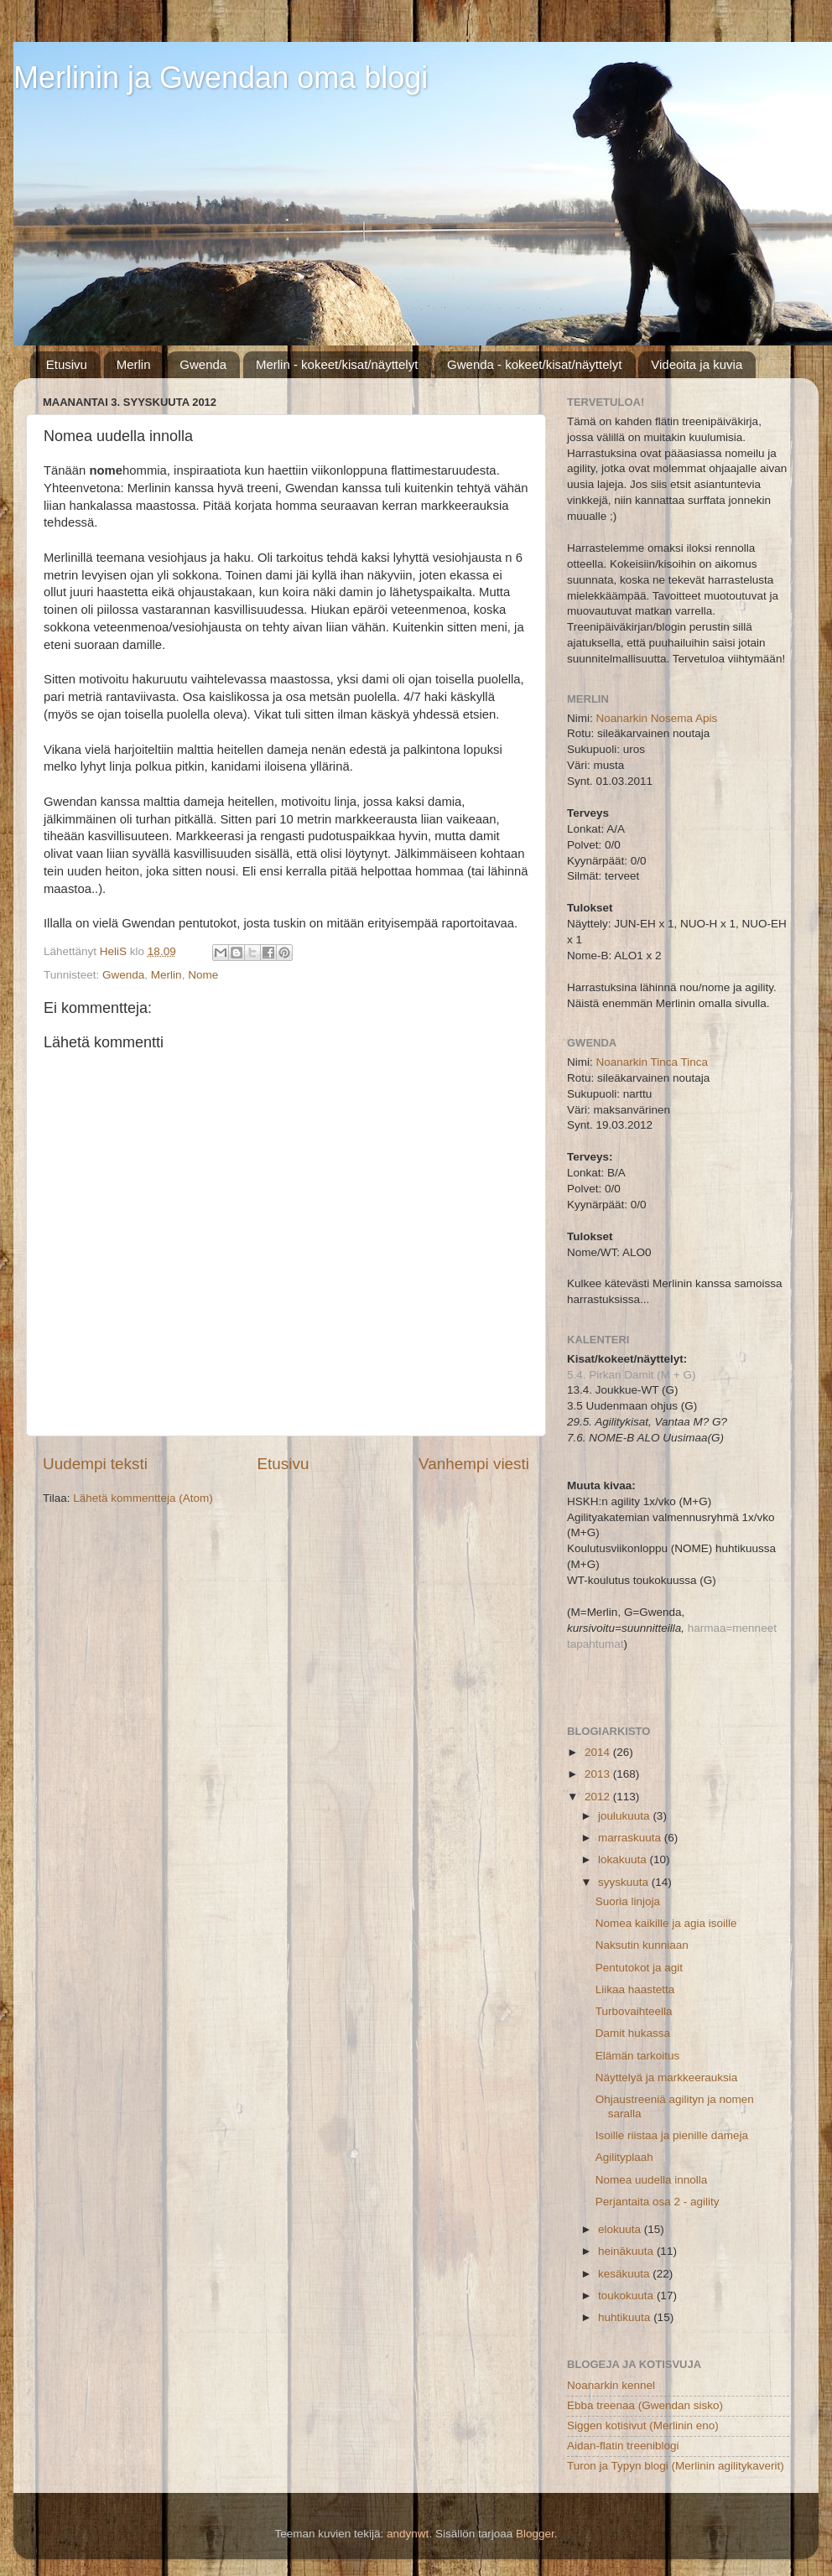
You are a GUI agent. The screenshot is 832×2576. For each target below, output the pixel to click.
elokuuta (621, 2229)
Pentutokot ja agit (639, 1967)
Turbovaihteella (634, 2011)
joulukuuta (625, 1816)
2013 (599, 1774)
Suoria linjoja (627, 1901)
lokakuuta (624, 1859)
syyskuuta (625, 1882)
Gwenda (202, 364)
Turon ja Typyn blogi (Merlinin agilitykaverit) (675, 2465)
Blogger (535, 2533)
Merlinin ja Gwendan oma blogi (220, 77)
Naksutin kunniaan (642, 1945)
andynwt (408, 2533)
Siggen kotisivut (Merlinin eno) (643, 2425)
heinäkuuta (627, 2251)
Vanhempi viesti (474, 1463)
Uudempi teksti (95, 1463)
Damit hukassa (632, 2033)
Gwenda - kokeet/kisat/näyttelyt (534, 364)
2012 (599, 1796)
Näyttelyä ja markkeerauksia (666, 2077)
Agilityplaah (624, 2157)
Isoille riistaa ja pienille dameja (671, 2135)
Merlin (134, 364)
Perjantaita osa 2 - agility (657, 2201)
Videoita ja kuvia (696, 364)
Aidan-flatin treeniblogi (623, 2445)
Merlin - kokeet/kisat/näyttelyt (337, 364)
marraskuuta (631, 1837)
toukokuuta (627, 2295)
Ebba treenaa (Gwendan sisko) (645, 2405)
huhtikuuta (625, 2317)
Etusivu (66, 364)
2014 (599, 1752)
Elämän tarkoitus (637, 2055)
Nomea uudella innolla (651, 2180)
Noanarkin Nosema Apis (657, 718)
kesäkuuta (625, 2273)
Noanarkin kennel (611, 2385)
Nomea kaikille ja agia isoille (666, 1923)
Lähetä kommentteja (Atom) (143, 1498)
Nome (203, 975)
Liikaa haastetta (635, 1989)
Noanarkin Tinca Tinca (652, 1062)
